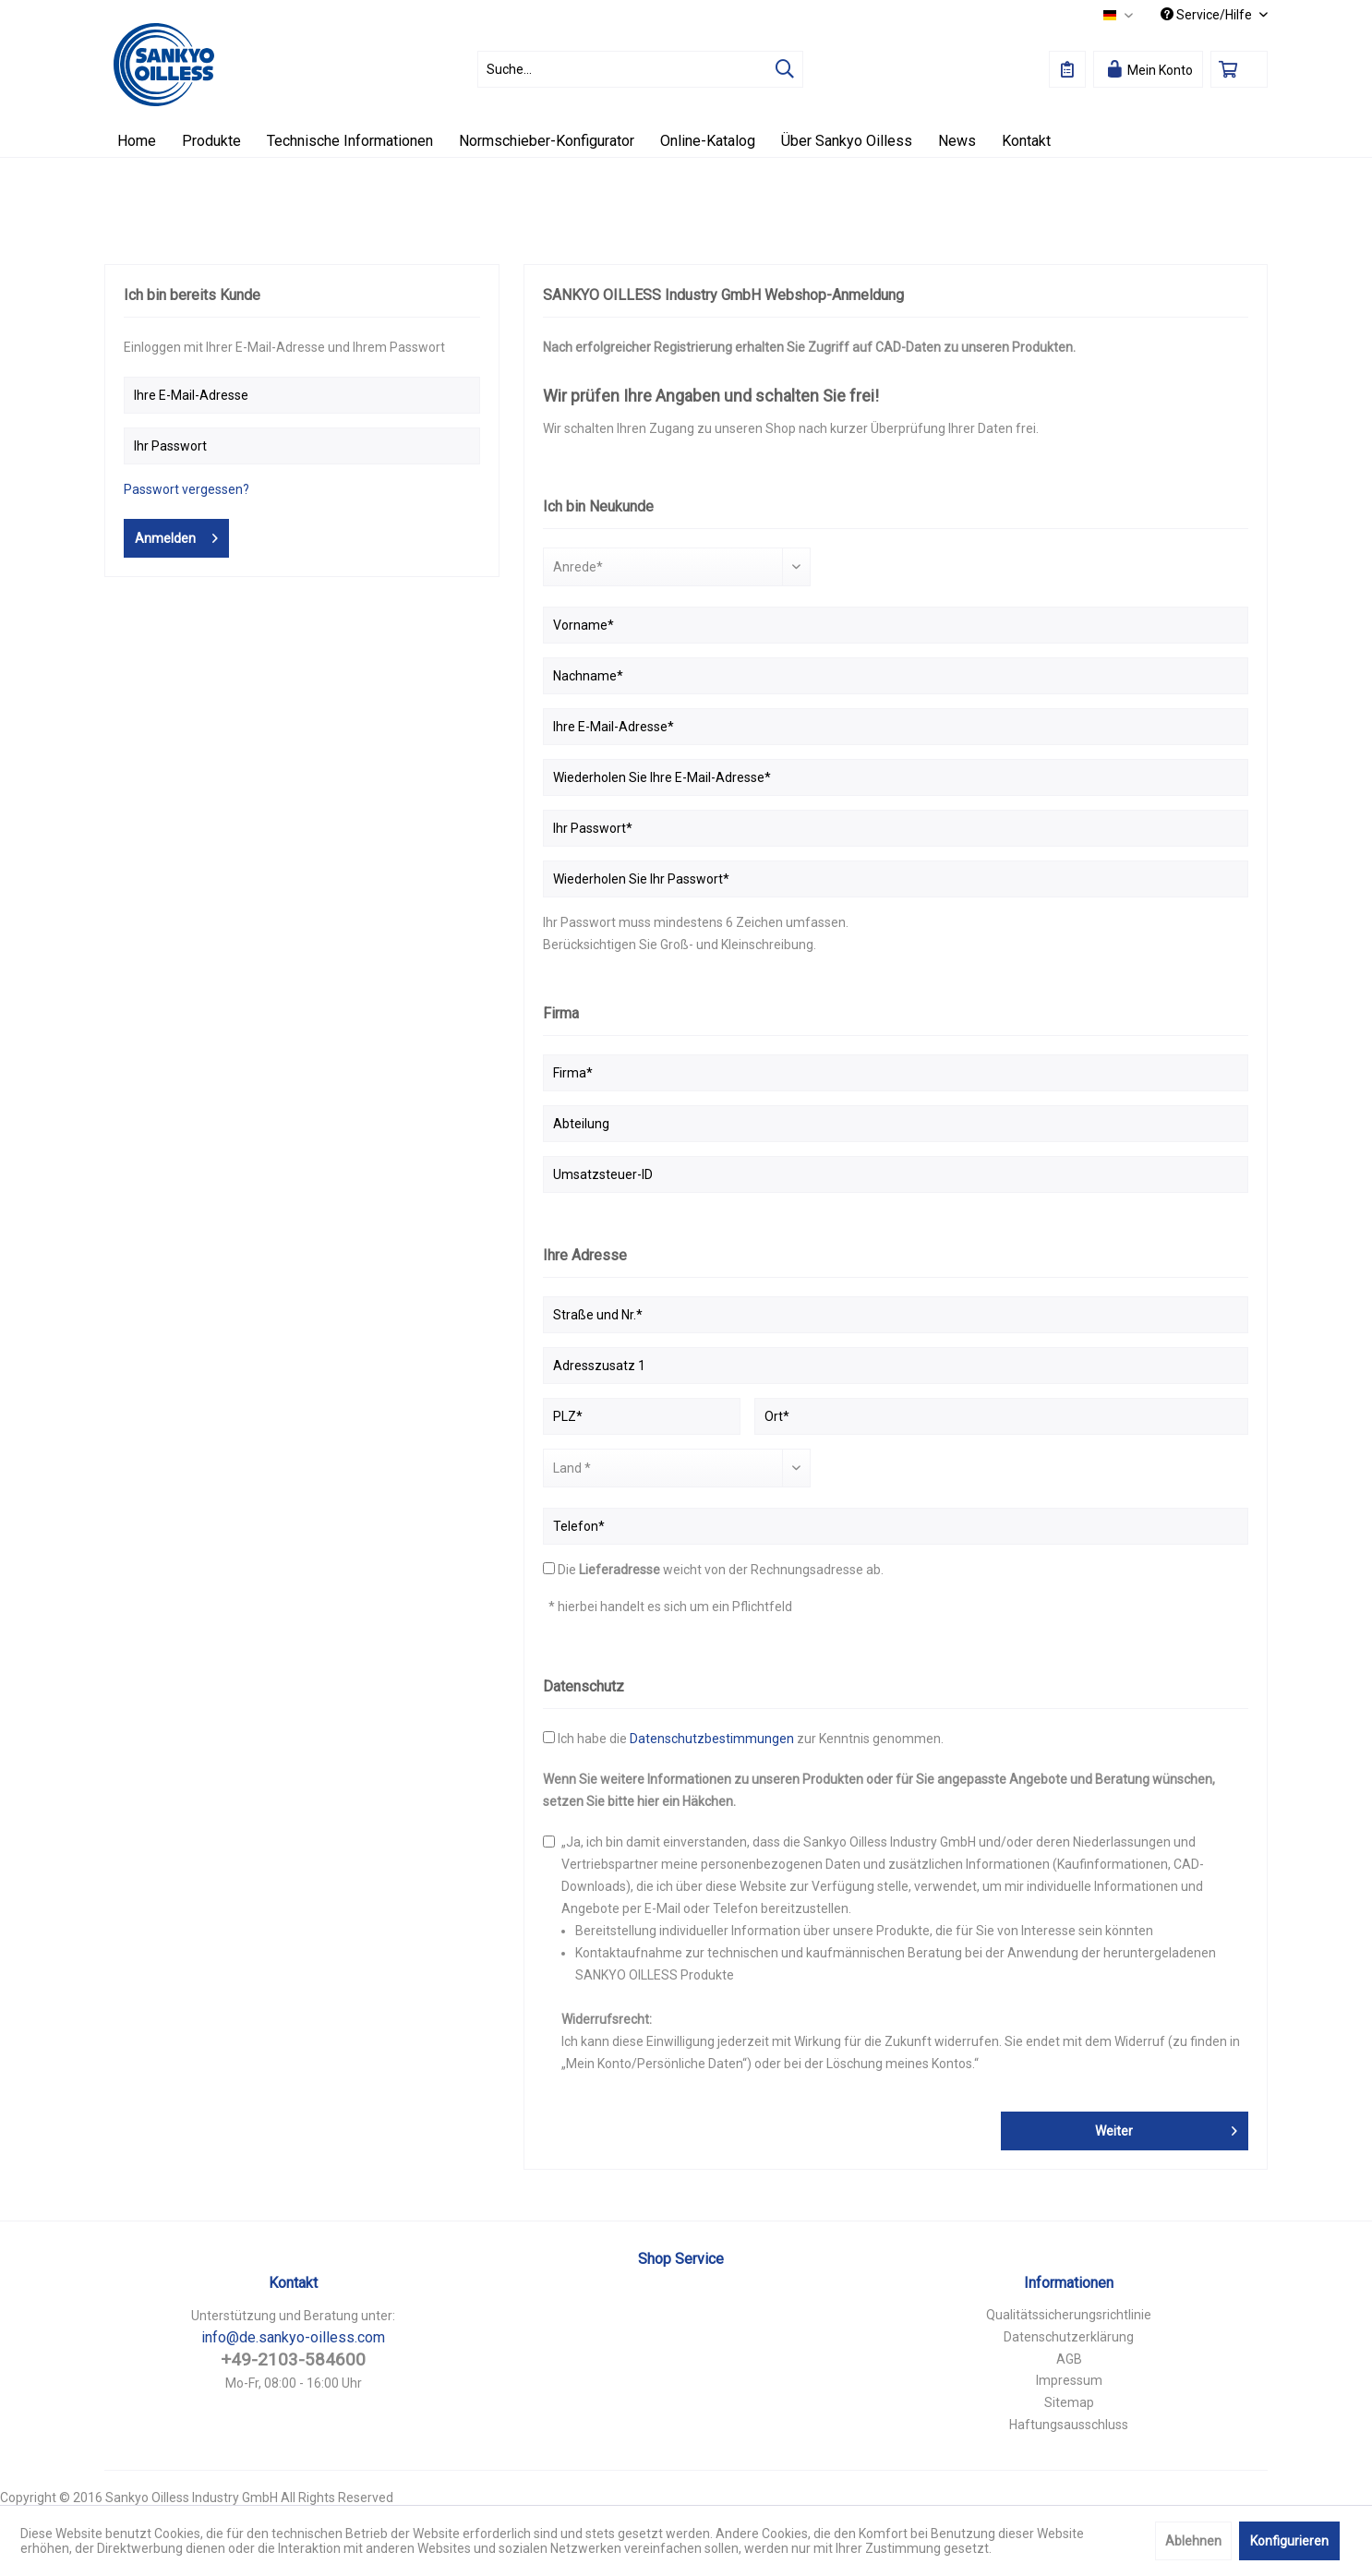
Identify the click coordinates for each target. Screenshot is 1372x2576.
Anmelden (176, 535)
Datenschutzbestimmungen (712, 1738)
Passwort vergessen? (186, 489)
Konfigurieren (1289, 2541)
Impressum (1069, 2380)
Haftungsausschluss (1068, 2424)
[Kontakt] (1026, 141)
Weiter (1166, 2127)
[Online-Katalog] (707, 141)
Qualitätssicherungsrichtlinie (1068, 2314)
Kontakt (293, 2283)
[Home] (136, 141)
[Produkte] (211, 141)
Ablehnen (1193, 2541)
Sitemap (1069, 2402)
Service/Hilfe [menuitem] (1208, 14)
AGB (1069, 2359)
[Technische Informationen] (350, 141)
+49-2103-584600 (293, 2359)
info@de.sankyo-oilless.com (293, 2337)
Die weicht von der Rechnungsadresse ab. (721, 1569)
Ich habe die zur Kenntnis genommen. (751, 1738)
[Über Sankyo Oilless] (846, 141)
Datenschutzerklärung (1069, 2336)
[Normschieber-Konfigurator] (546, 141)
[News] (957, 141)
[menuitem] (640, 69)
